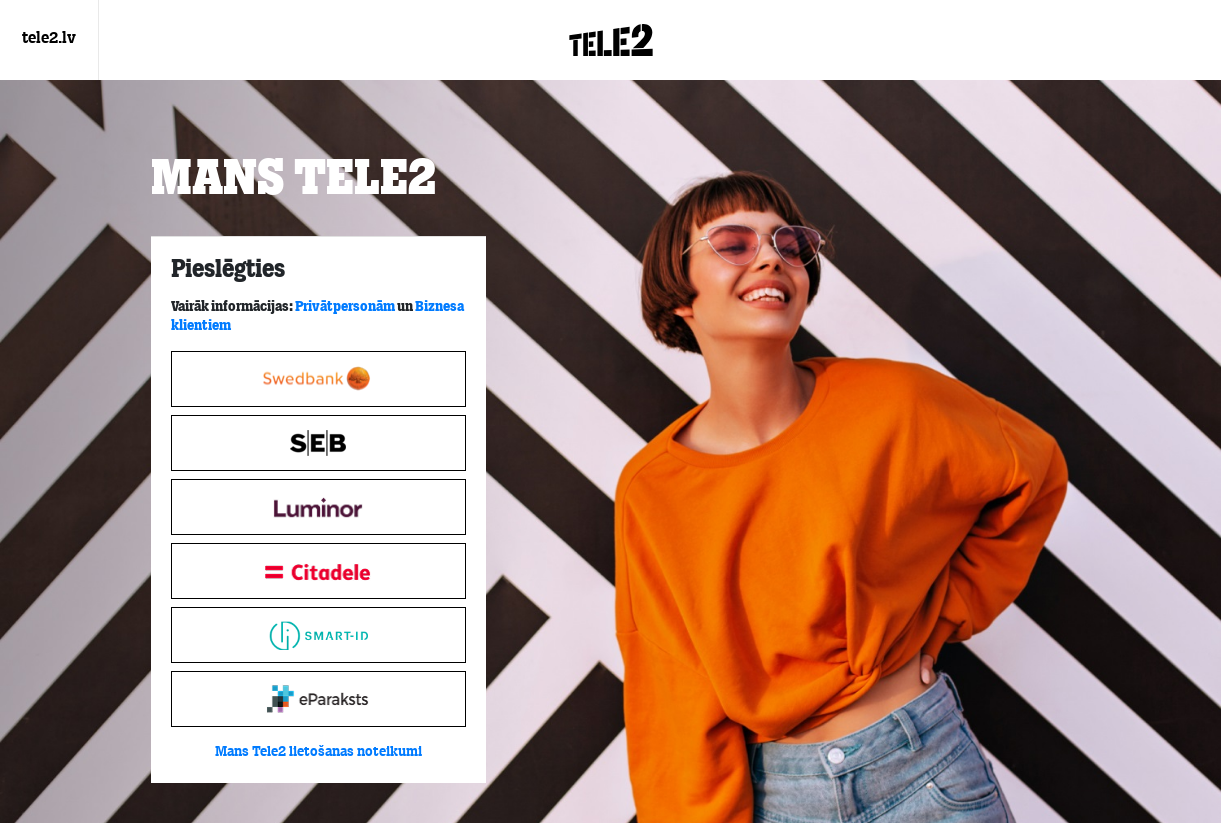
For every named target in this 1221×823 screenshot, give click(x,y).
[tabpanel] (318, 510)
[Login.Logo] (611, 40)
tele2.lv (49, 39)
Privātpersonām (345, 306)
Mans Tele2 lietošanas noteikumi (318, 752)
